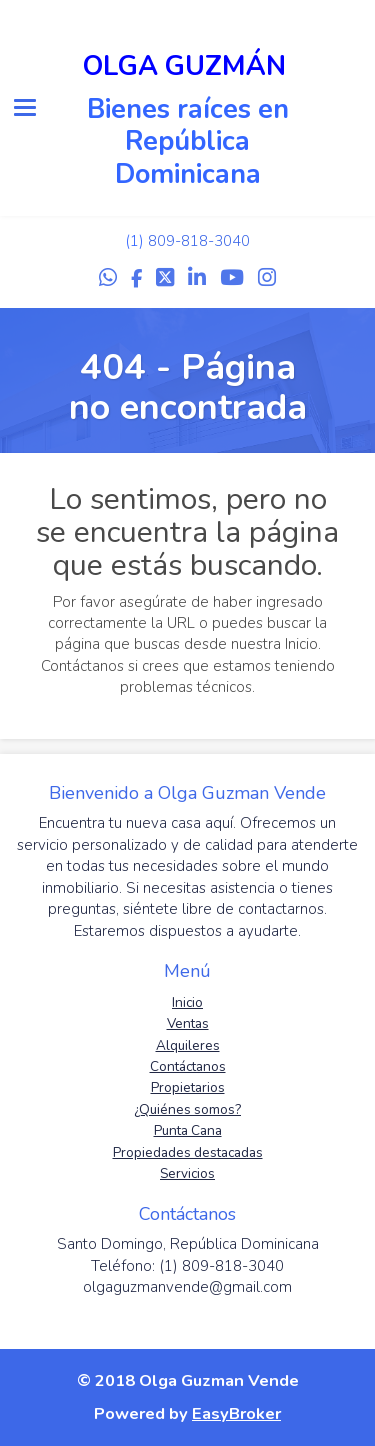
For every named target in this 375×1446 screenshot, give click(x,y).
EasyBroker (236, 1413)
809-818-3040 (199, 241)
